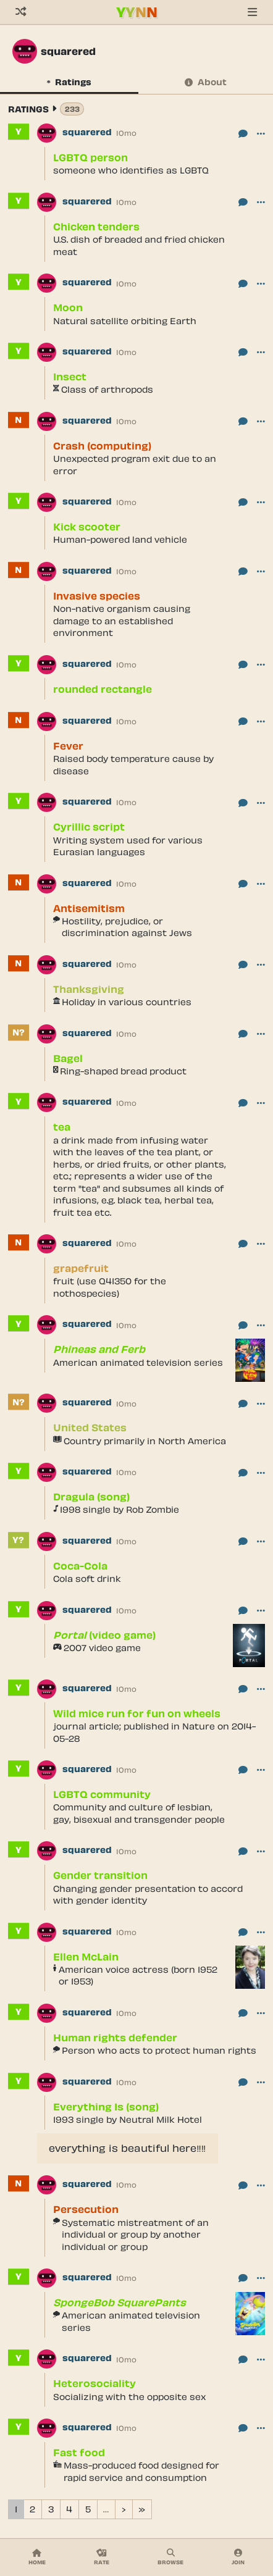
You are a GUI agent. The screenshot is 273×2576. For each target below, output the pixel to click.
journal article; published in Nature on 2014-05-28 (154, 1732)
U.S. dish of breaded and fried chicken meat (139, 245)
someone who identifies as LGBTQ (131, 170)
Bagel (68, 1058)
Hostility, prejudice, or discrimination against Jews (127, 927)
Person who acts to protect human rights (159, 2050)
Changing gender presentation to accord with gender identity (148, 1894)
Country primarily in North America (145, 1440)
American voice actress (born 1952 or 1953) (138, 1975)
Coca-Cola (80, 1565)
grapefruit (81, 1268)
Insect (69, 376)
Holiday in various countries (126, 1001)
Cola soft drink (87, 1578)
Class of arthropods (107, 389)
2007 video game (102, 1647)
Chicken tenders (96, 226)
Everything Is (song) (106, 2106)
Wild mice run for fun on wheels (136, 1713)
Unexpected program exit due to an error (134, 464)
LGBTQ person (90, 157)
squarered (87, 132)
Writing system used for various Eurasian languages (128, 846)
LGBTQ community (102, 1794)
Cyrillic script (89, 826)
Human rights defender (115, 2037)
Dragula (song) (91, 1496)
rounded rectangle (102, 689)
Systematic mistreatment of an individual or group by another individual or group (135, 2234)
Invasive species (96, 595)
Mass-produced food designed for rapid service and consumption (141, 2471)
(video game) (104, 1634)
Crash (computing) (102, 445)
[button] (261, 133)
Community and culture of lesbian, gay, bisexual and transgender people (139, 1813)
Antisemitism (89, 908)
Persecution (86, 2209)
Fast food (79, 2452)
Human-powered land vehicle (120, 539)
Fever (68, 745)
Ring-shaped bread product (123, 1071)
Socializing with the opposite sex (129, 2396)
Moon (68, 307)
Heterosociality (94, 2383)
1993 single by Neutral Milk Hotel (127, 2119)
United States (90, 1427)
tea (61, 1126)
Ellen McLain (86, 1956)
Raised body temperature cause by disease (133, 765)
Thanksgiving (88, 989)
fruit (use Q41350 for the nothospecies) (109, 1287)
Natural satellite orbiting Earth (124, 320)
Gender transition (100, 1875)
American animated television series (138, 1362)
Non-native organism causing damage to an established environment (121, 620)
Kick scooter (86, 526)
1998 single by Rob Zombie (119, 1509)
